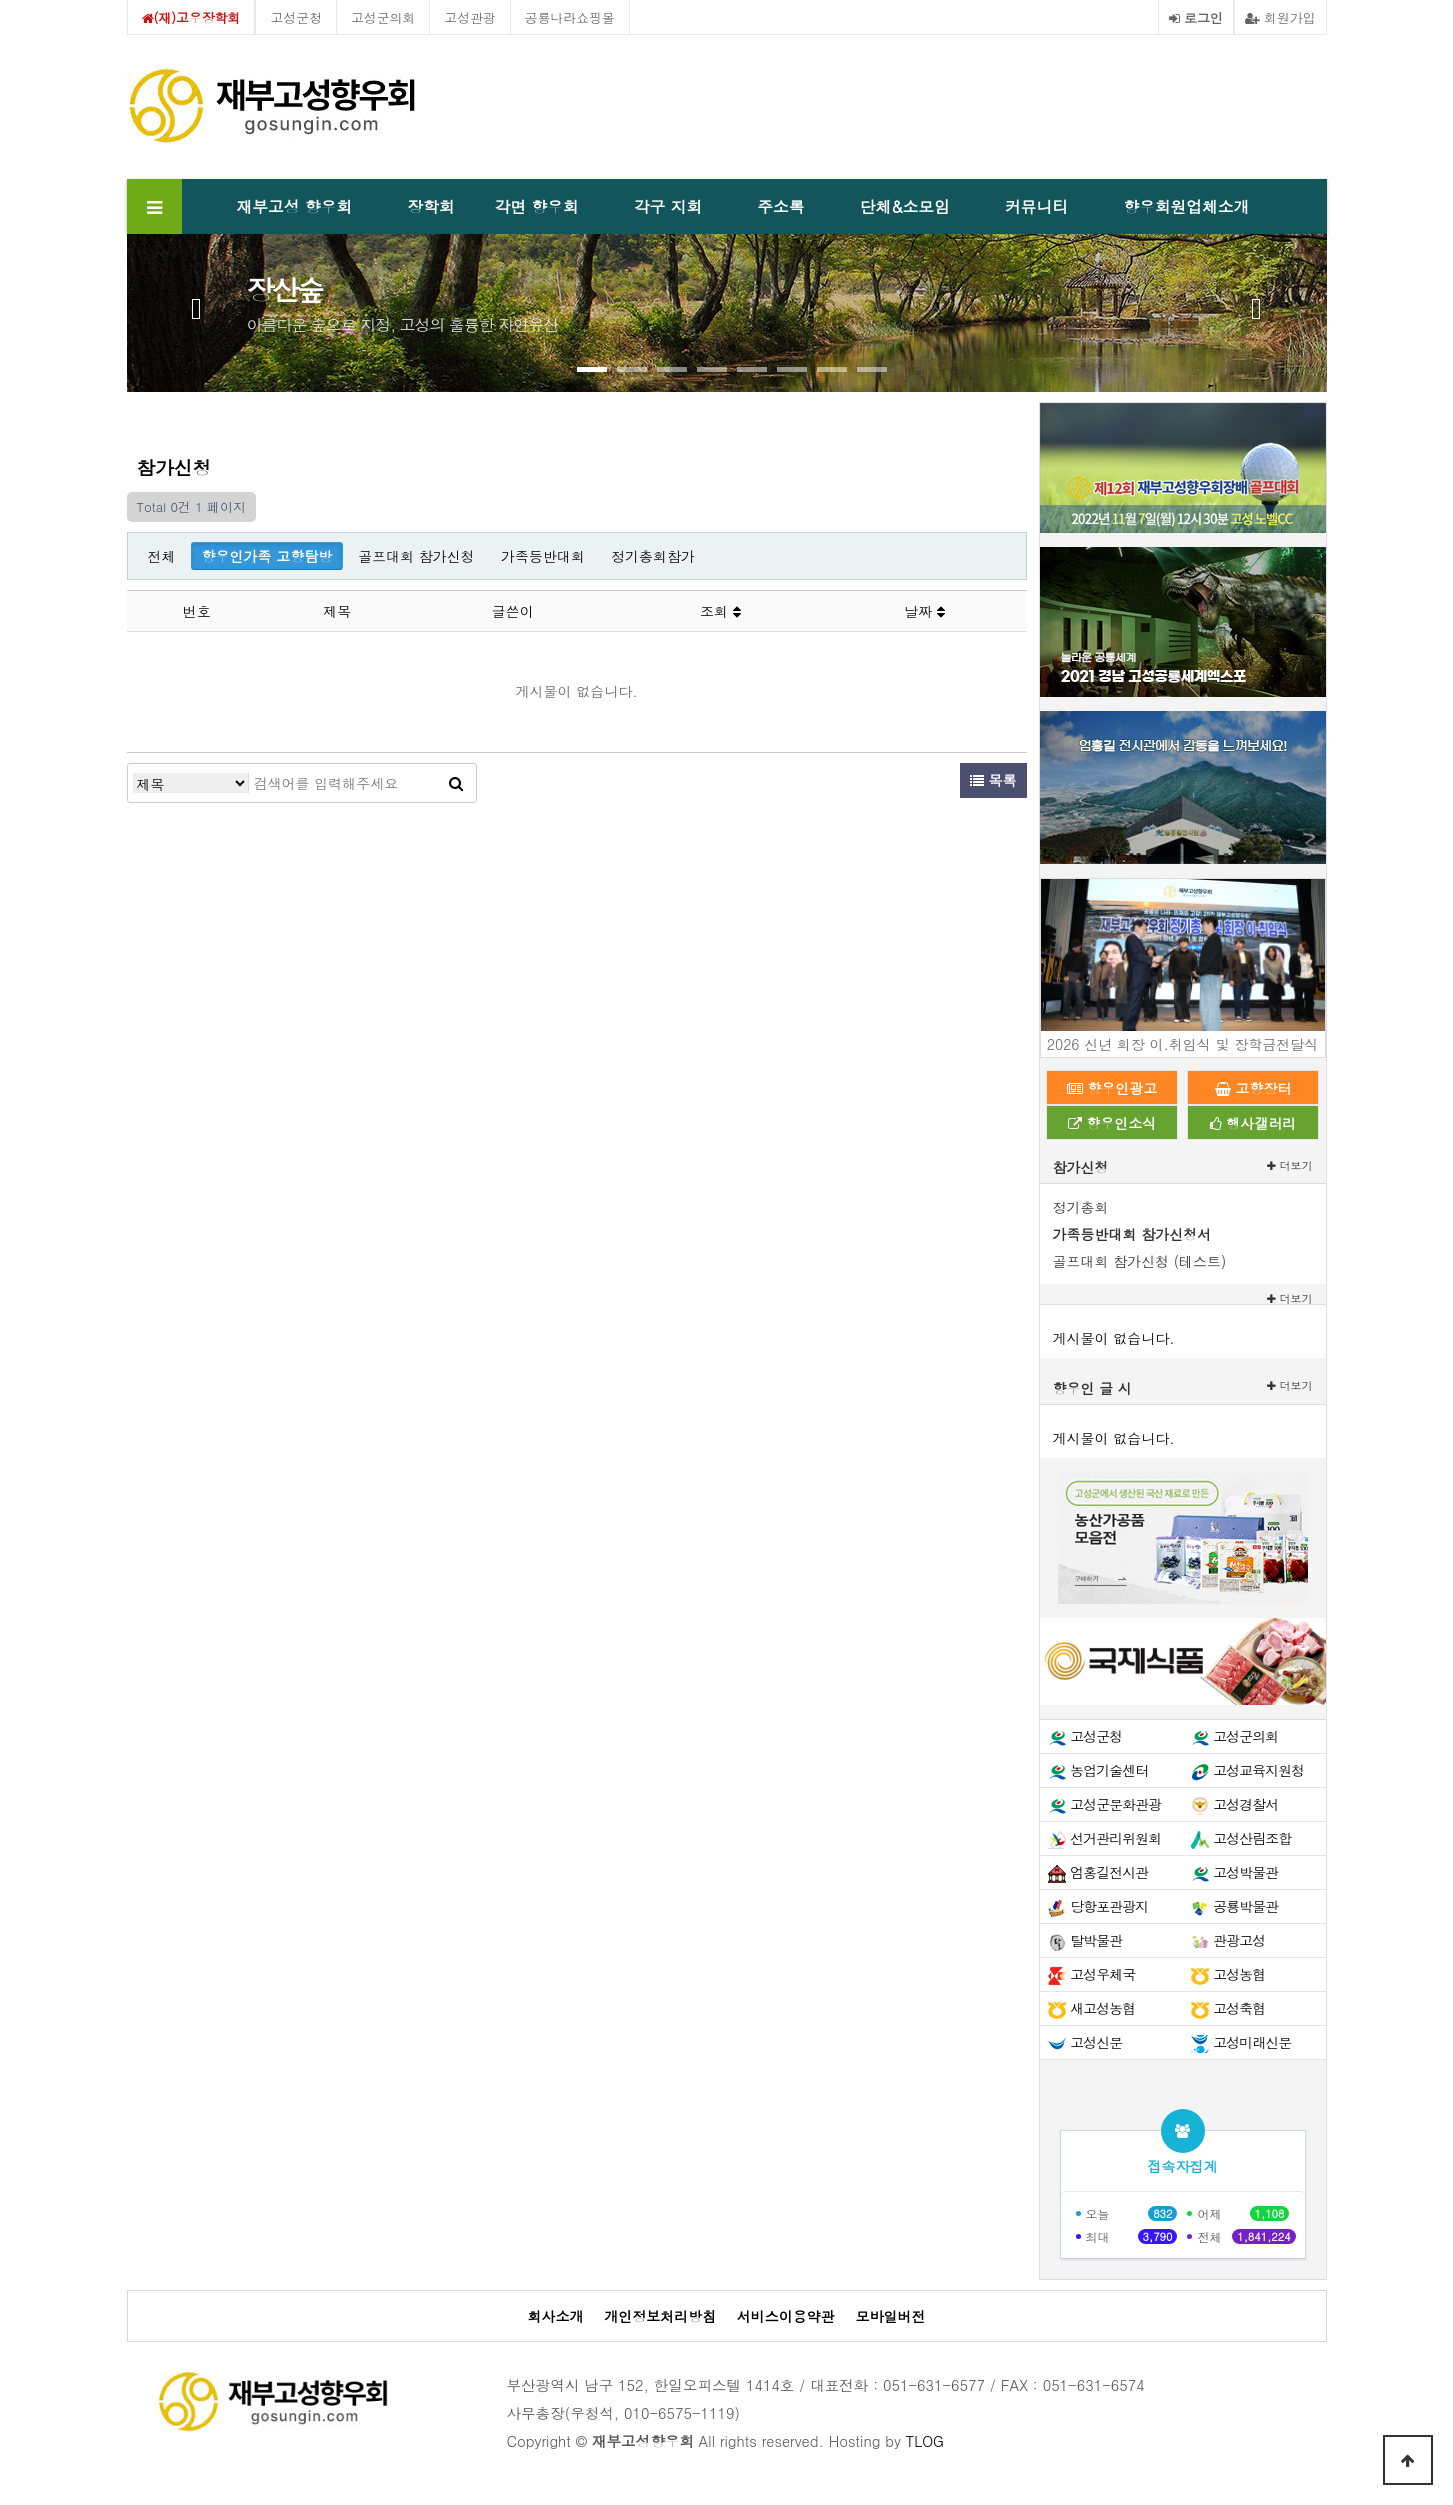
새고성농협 (1102, 2008)
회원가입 (1280, 17)
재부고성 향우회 (295, 206)
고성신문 (1096, 2042)
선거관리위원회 (1115, 1838)
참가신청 (1081, 1167)
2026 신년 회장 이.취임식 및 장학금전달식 (1182, 1044)
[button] (592, 369)
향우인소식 (1112, 1123)
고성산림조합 (1252, 1838)
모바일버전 (891, 2316)
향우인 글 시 (1092, 1388)
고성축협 (1239, 2008)
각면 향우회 (537, 206)
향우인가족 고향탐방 (267, 556)
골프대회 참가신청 (416, 556)
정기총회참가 (653, 556)
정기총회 (1081, 1207)
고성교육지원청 (1258, 1770)
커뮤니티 (1036, 206)
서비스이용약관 (786, 2316)
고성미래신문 (1252, 2042)
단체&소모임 (905, 206)
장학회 (430, 206)
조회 (720, 611)
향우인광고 (1112, 1088)
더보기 (1290, 1165)
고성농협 (1239, 1974)
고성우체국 (1102, 1974)
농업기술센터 (1109, 1770)
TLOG (925, 2441)
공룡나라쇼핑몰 (570, 17)
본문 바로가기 (0, 0)
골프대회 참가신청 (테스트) (1140, 1261)
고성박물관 (1245, 1872)
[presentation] (197, 304)
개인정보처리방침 (660, 2316)
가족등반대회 (543, 556)
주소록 (780, 206)
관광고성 (1239, 1940)
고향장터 (1253, 1088)
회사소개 (555, 2316)
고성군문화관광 (1115, 1804)
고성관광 (470, 17)
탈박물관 (1096, 1940)
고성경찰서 (1245, 1804)
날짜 (924, 611)
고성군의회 (383, 17)
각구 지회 (668, 206)
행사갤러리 (1253, 1123)
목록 (993, 780)
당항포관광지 (1109, 1906)
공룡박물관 (1245, 1906)
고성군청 (296, 17)
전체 (162, 556)
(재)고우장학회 (191, 17)
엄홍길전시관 (1109, 1872)
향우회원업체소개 (1186, 206)
